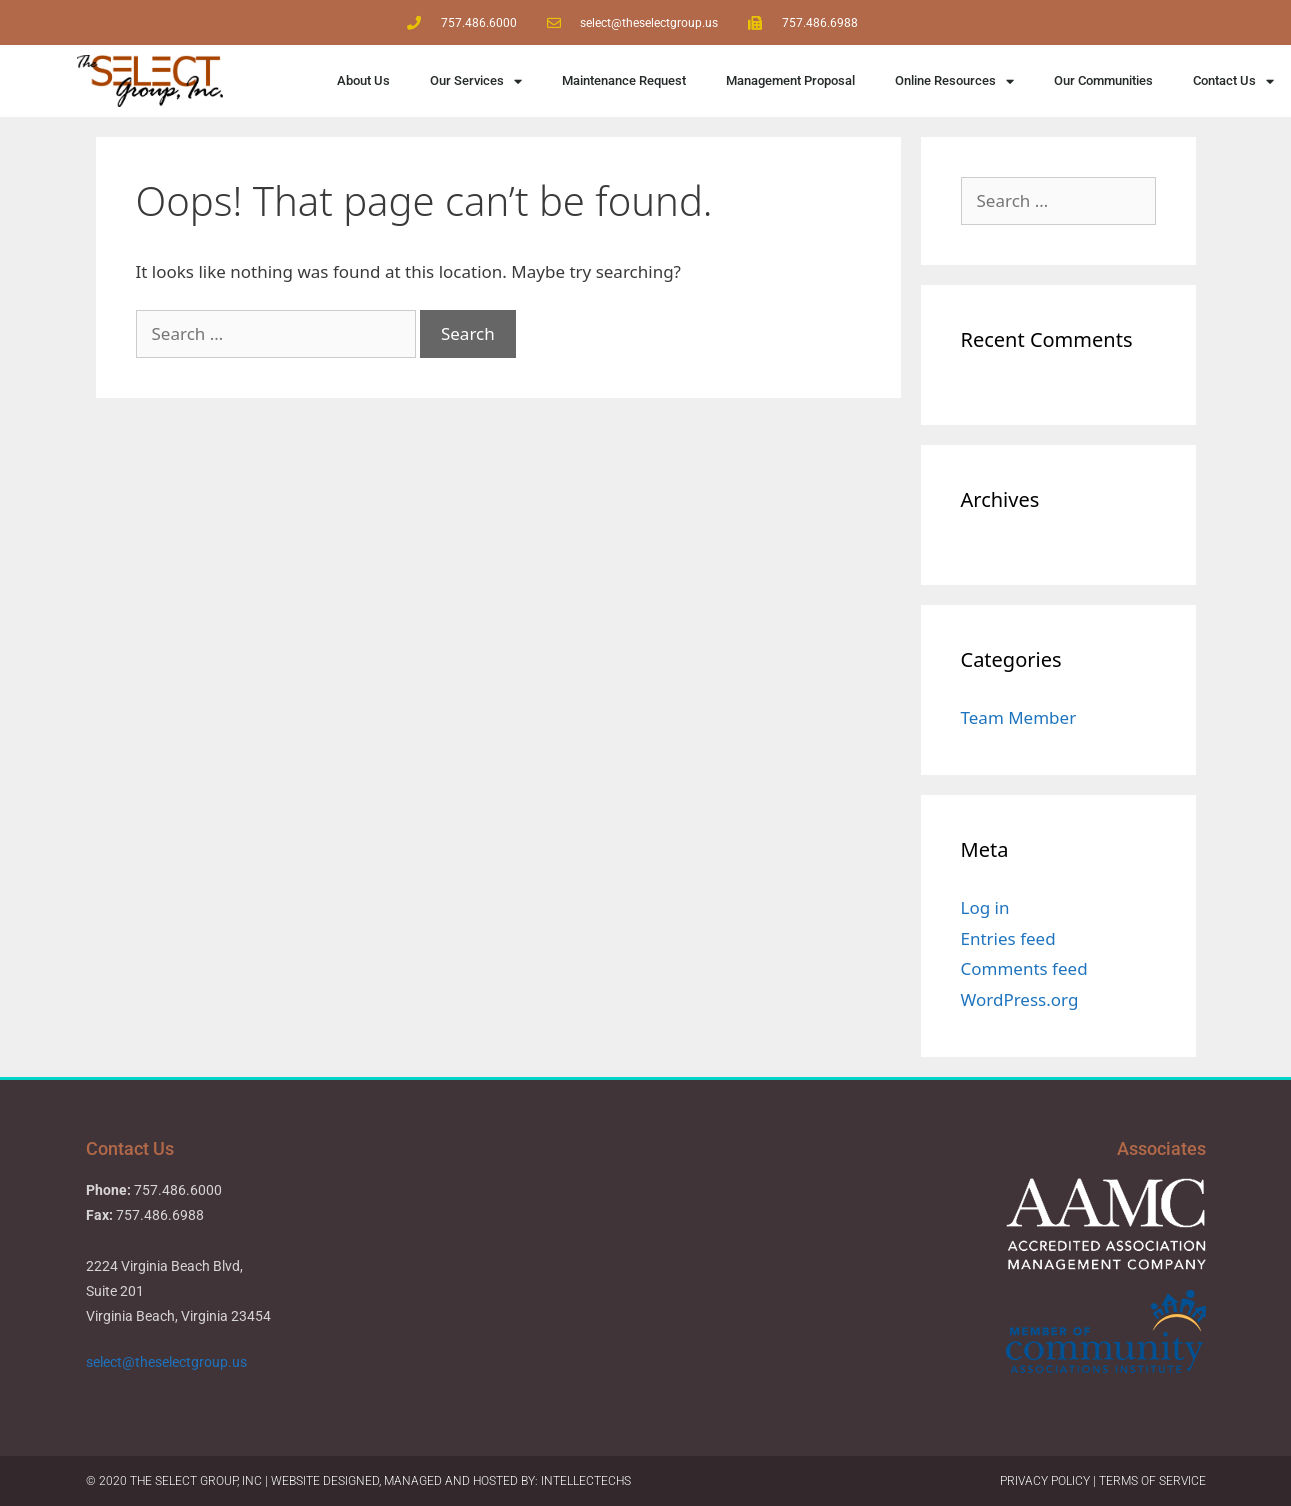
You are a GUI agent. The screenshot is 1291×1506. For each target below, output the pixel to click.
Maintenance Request (624, 80)
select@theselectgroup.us (168, 1362)
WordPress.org (1020, 999)
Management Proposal (790, 80)
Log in (985, 907)
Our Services (476, 81)
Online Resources (954, 81)
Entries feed (1008, 938)
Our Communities (1103, 80)
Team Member (1019, 717)
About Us (363, 80)
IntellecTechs (586, 1481)
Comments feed (1024, 968)
